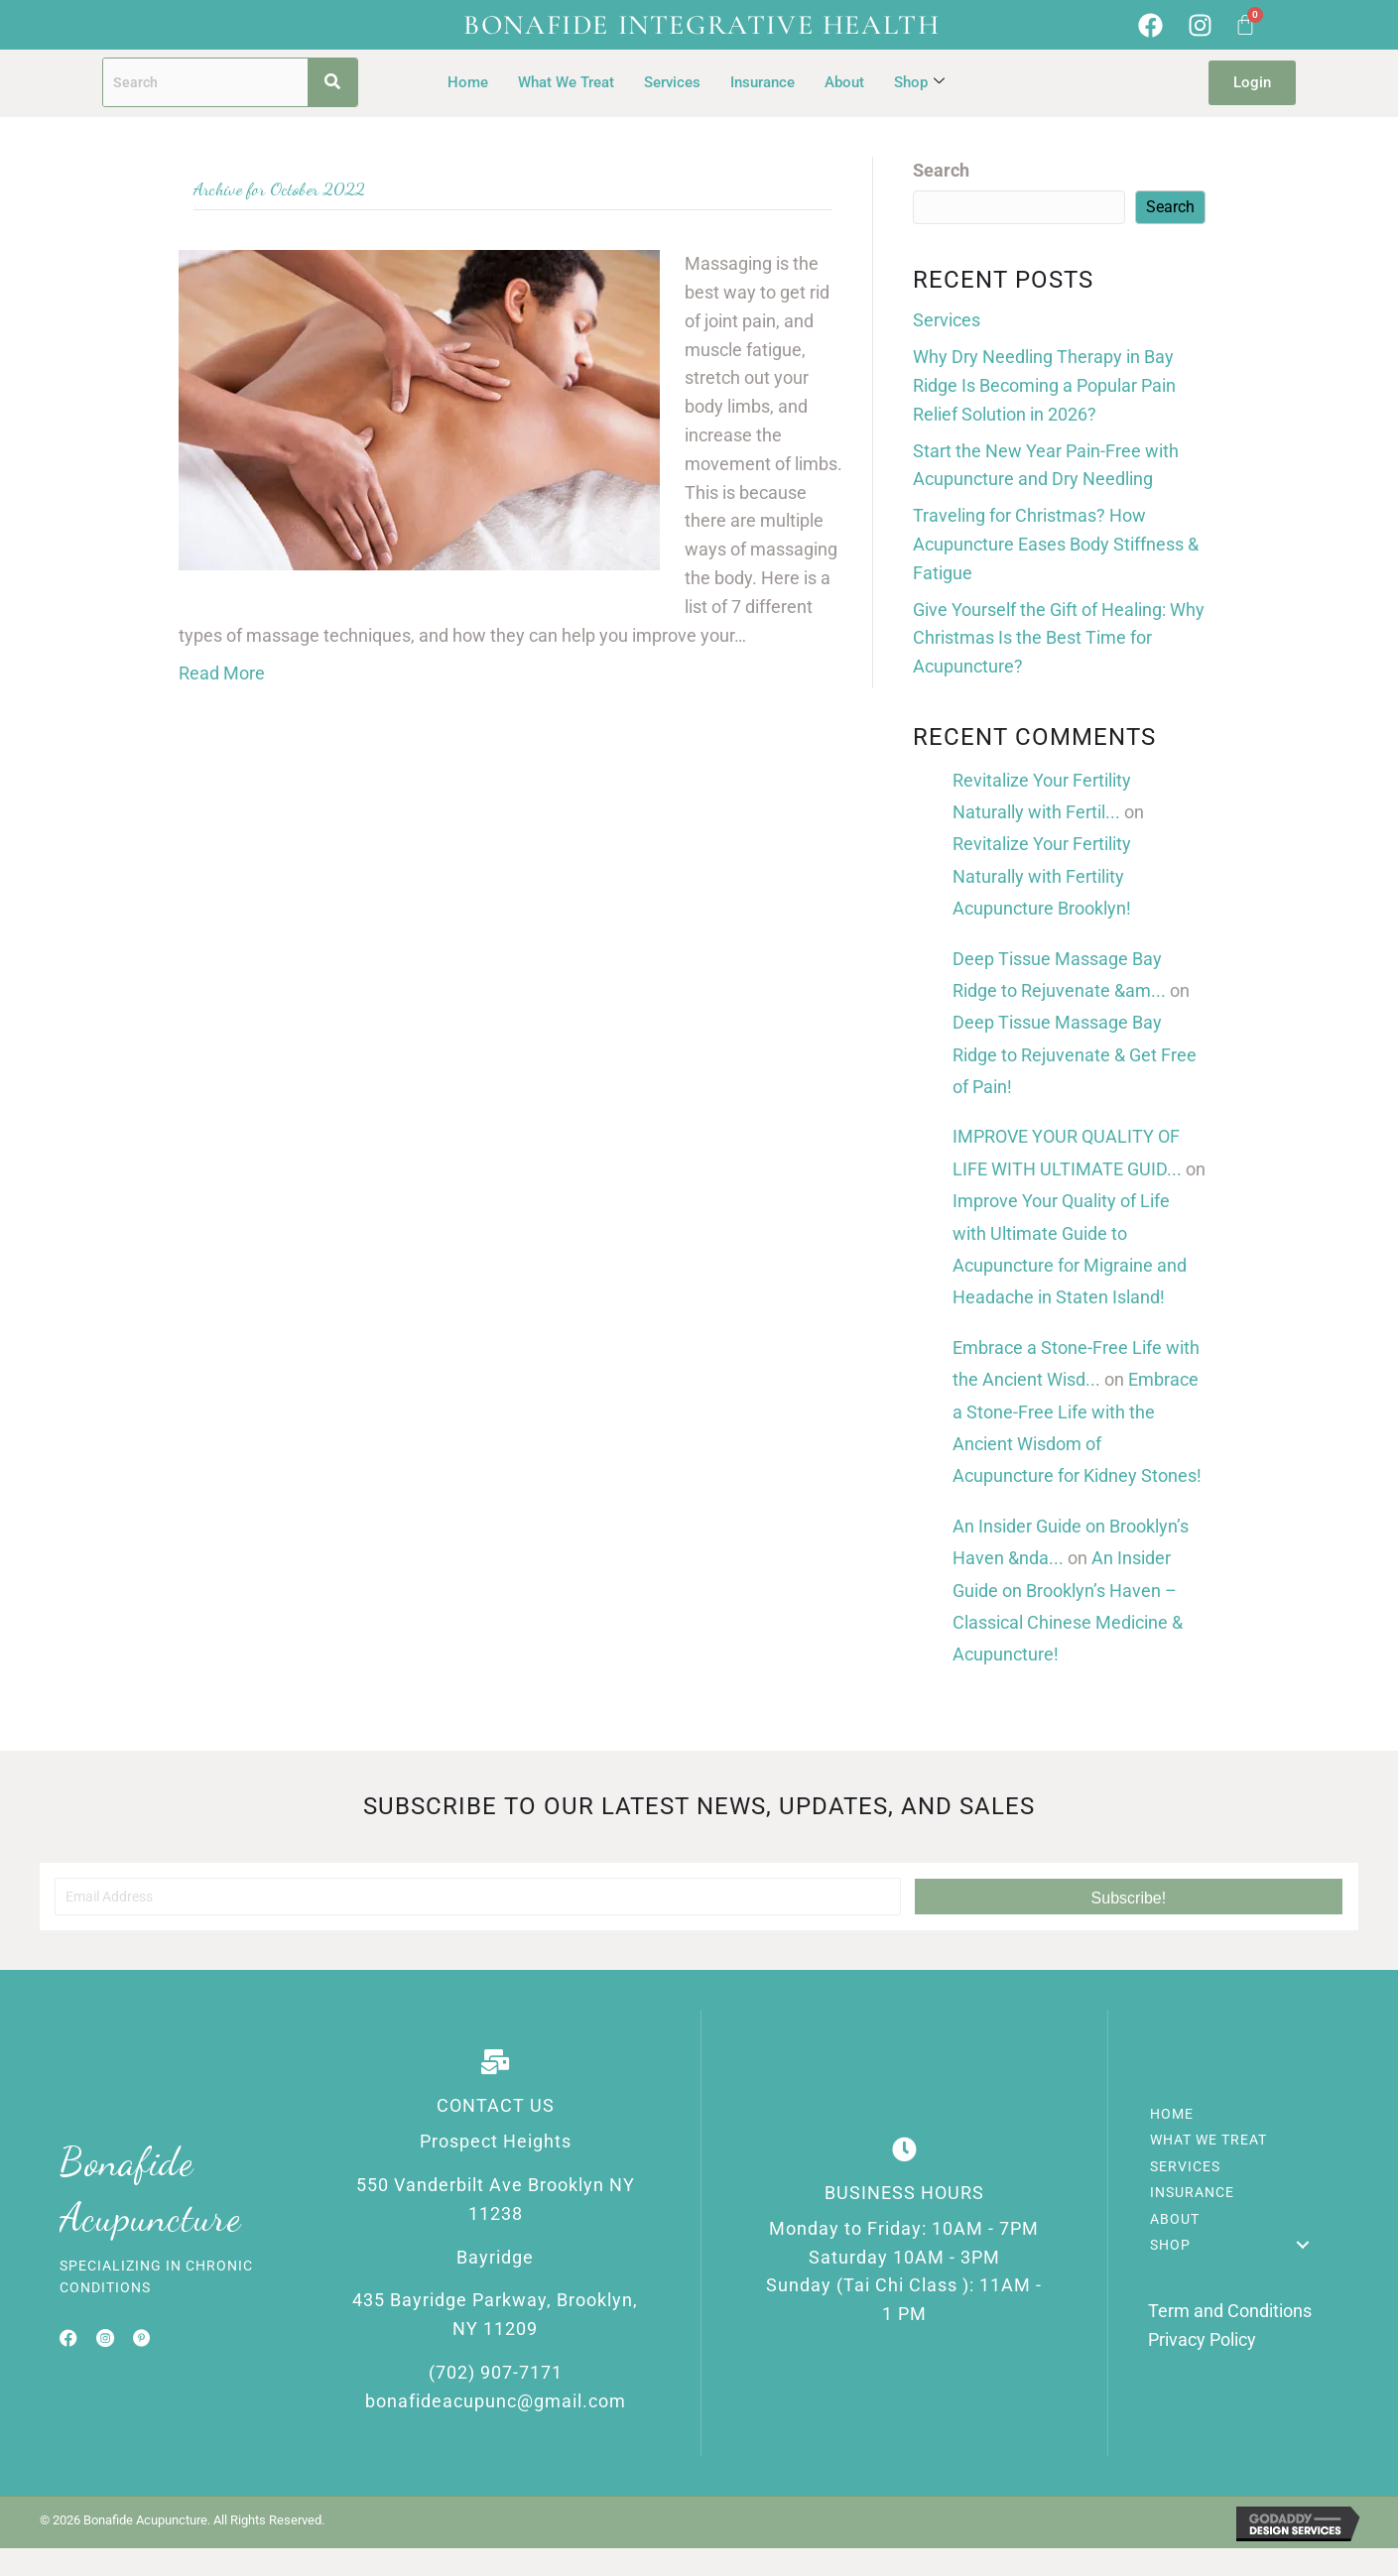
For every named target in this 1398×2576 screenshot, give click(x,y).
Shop (919, 82)
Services (672, 82)
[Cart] (1245, 25)
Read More (222, 673)
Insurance (762, 82)
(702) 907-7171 (496, 2372)
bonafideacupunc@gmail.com (495, 2401)
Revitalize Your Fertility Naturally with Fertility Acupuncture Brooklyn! (1042, 876)
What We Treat (566, 82)
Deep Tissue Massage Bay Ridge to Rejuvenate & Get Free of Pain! (1075, 1054)
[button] (1128, 1896)
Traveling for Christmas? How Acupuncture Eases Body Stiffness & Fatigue (1056, 544)
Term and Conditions (1230, 2310)
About (844, 82)
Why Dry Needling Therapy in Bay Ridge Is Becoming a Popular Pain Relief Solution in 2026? (1044, 385)
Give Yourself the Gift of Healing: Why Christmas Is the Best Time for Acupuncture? (1059, 638)
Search (941, 170)
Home (467, 82)
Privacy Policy (1202, 2339)
